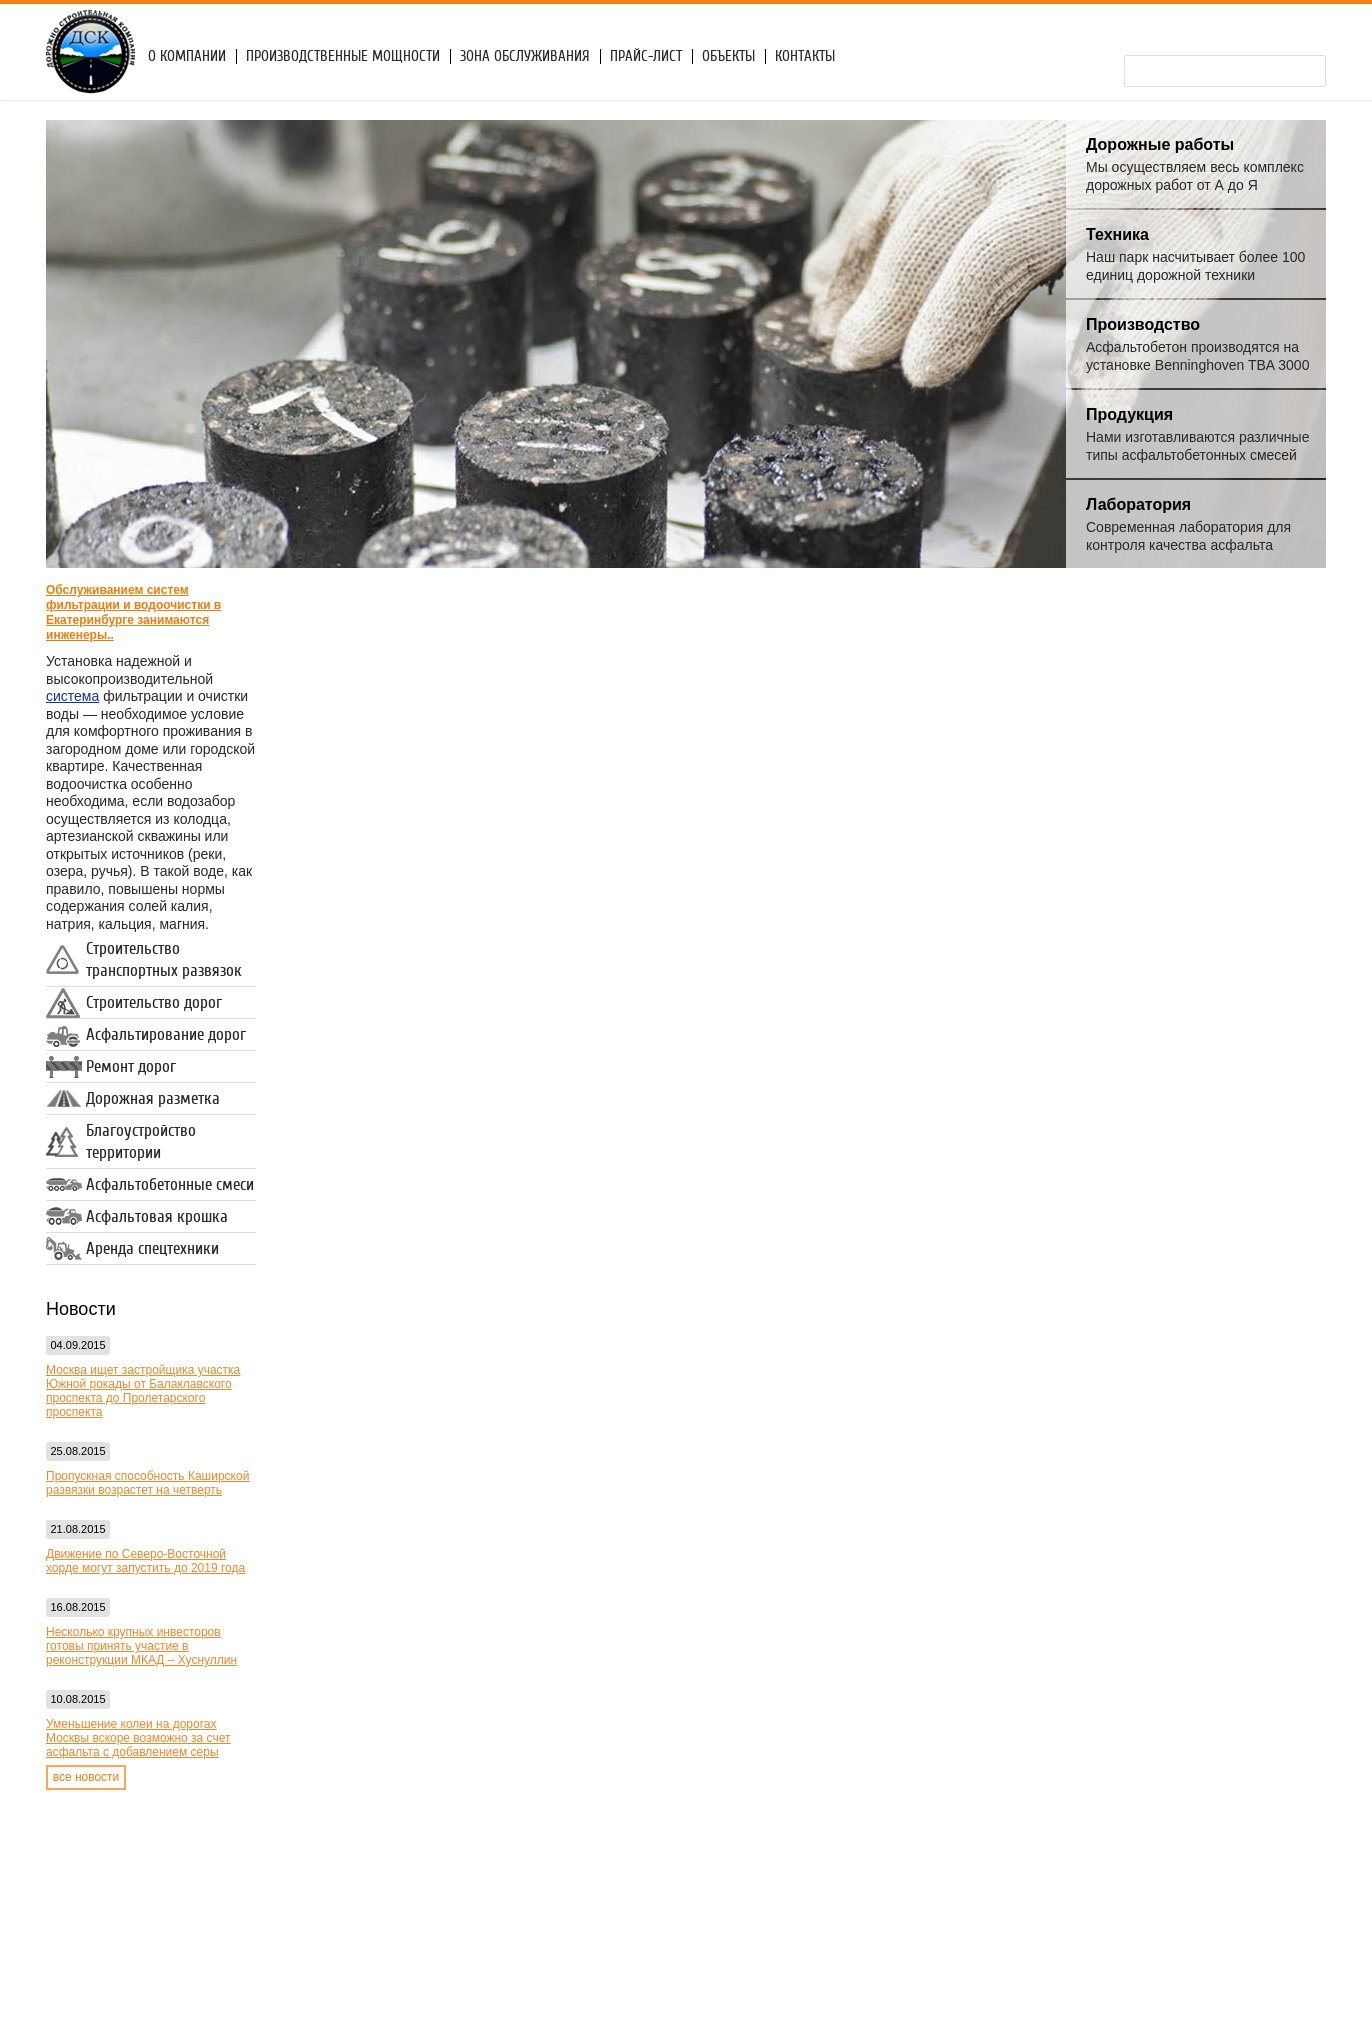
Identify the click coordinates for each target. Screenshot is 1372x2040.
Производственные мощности (343, 56)
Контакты (805, 56)
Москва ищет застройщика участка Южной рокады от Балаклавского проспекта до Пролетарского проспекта (143, 1391)
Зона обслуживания (525, 56)
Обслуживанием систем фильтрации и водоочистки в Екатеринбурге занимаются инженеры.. (133, 612)
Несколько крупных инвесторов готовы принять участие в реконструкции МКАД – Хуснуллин (141, 1646)
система (72, 696)
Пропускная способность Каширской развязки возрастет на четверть (147, 1483)
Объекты (728, 56)
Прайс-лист (646, 56)
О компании (187, 56)
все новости (86, 1777)
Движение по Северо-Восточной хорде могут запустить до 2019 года (145, 1561)
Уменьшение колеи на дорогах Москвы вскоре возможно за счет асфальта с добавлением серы (138, 1738)
